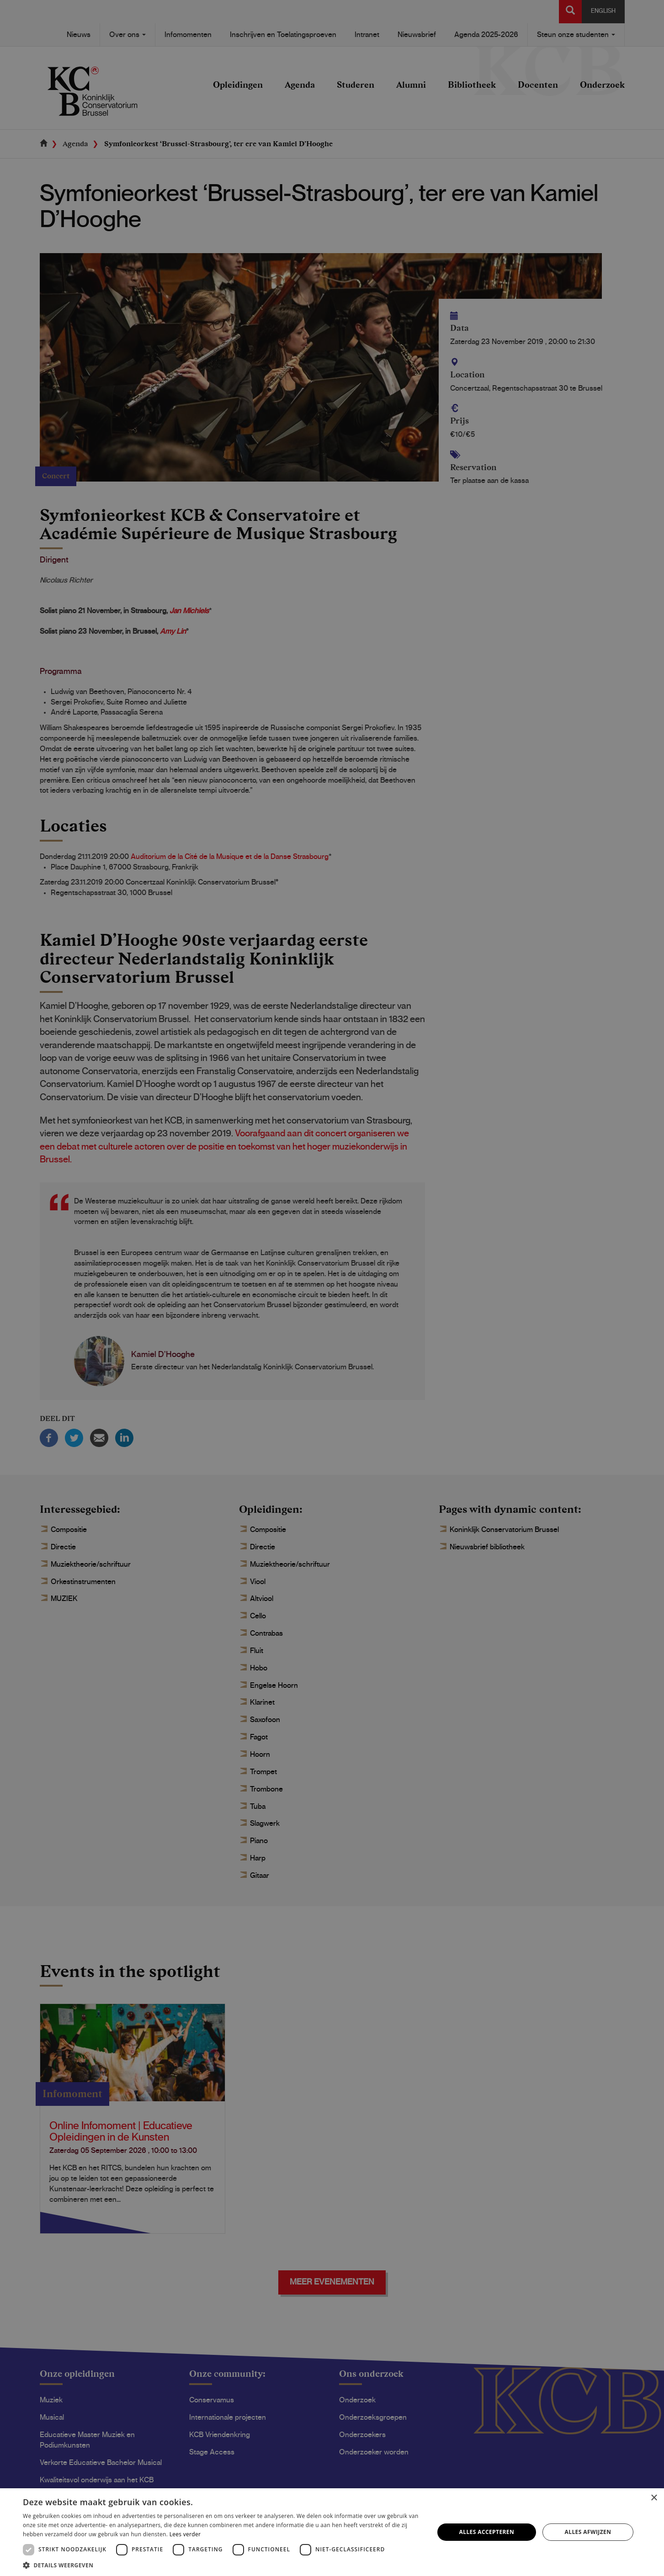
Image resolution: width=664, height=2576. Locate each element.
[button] (222, 2564)
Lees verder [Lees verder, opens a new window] (185, 2534)
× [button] (653, 2498)
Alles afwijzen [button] (588, 2532)
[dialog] (332, 1288)
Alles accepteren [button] (487, 2532)
